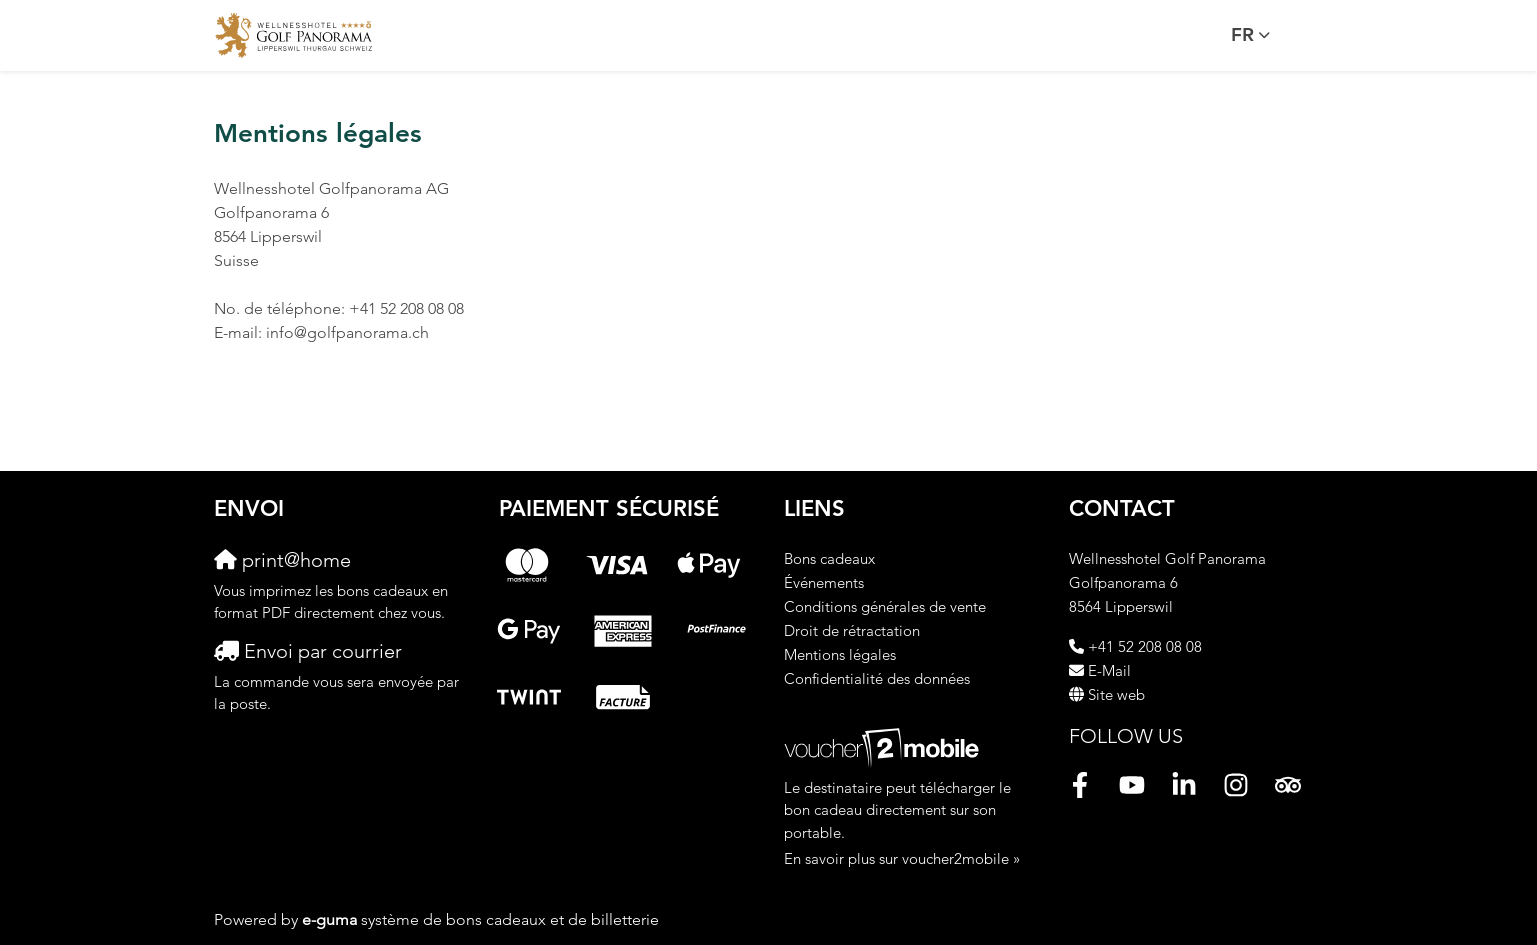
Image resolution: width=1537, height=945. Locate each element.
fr (1242, 34)
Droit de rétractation (852, 630)
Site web (1116, 694)
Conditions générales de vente (885, 606)
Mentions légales (840, 654)
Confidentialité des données (877, 678)
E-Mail (1109, 670)
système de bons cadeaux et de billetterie (480, 919)
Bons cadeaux (829, 558)
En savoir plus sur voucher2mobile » (902, 858)
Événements (824, 582)
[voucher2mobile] (884, 746)
